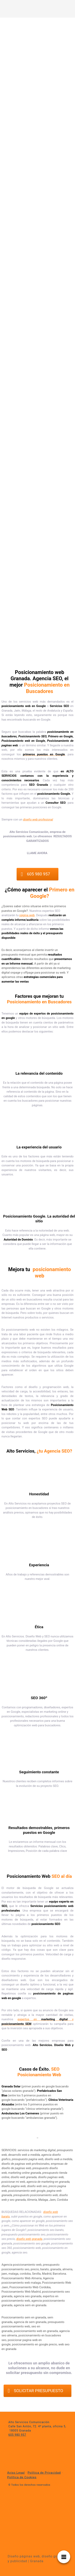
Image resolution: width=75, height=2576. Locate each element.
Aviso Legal (16, 2472)
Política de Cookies (22, 2477)
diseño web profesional (38, 819)
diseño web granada (29, 2239)
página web (27, 915)
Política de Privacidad (44, 2472)
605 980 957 (17, 2434)
